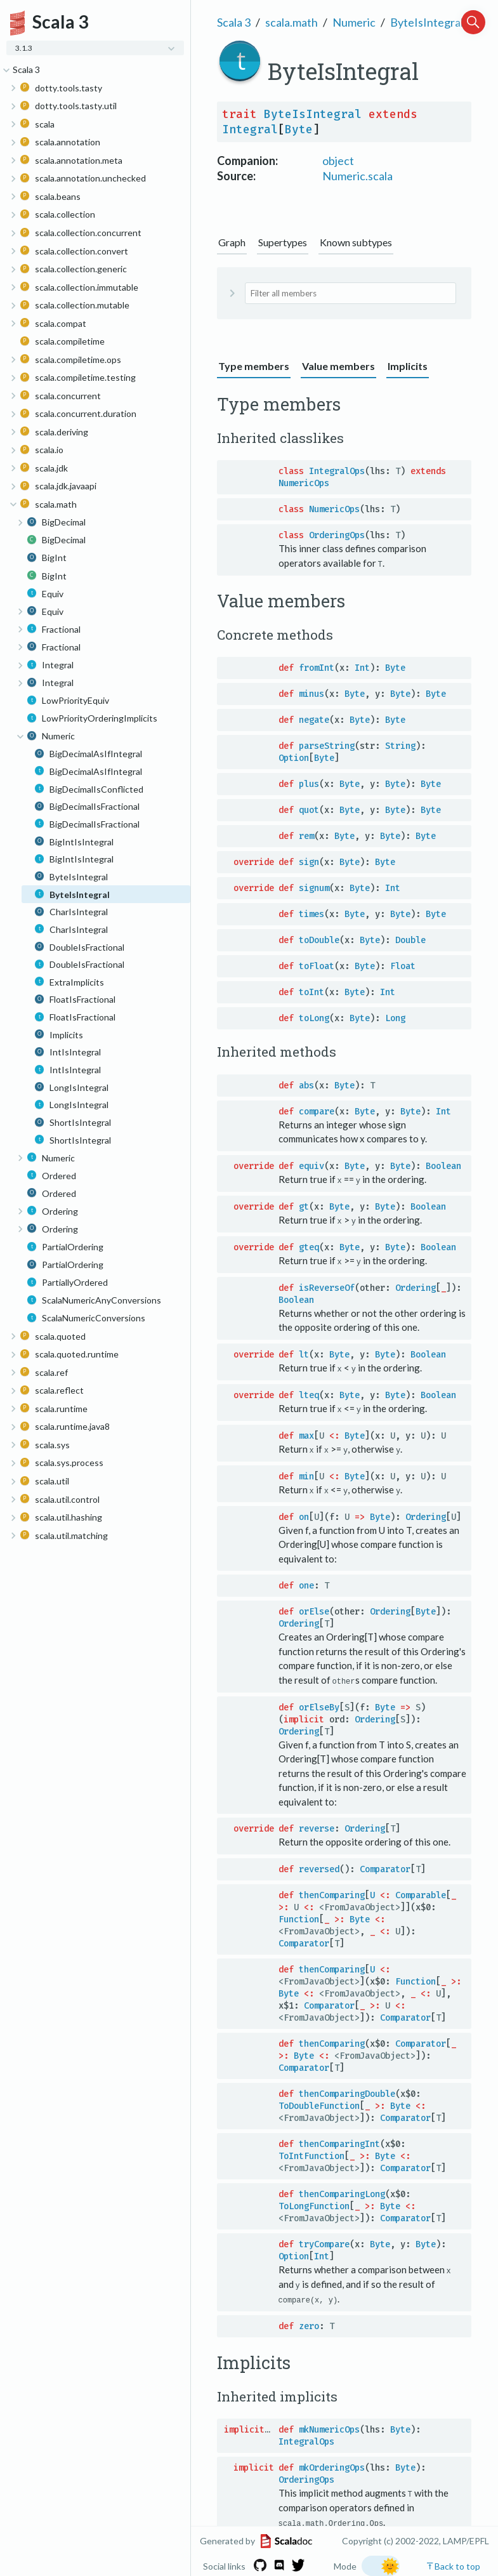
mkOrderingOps (332, 2464)
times (311, 914)
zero (309, 2322)
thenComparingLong (342, 2191)
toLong (314, 1018)
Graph (232, 242)
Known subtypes (356, 242)
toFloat (316, 966)
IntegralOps (337, 471)
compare (316, 1111)
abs (306, 1085)
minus (311, 694)
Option (293, 758)
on (304, 1515)
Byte (299, 129)
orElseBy (319, 1704)
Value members (338, 366)
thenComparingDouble (347, 2091)
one (306, 1583)
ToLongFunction (314, 2203)
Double (410, 940)
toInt (311, 992)
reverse (316, 1826)
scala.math (291, 22)
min (306, 1474)
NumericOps (303, 483)
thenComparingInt (339, 2141)
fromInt (316, 668)
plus (309, 784)
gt (304, 1206)
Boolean (443, 1165)
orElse (314, 1609)
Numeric (354, 22)
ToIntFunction (311, 2153)
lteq (309, 1393)
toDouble (319, 940)
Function (298, 1916)
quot (309, 810)
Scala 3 (234, 22)
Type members (253, 366)
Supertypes (282, 242)
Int (362, 668)
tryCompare (324, 2241)
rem (306, 836)
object (338, 161)
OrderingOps (337, 535)
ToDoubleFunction (319, 2103)
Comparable (420, 1892)
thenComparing (332, 1892)
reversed (319, 1866)
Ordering (415, 1287)
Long (395, 1018)
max (306, 1434)
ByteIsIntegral (426, 22)
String (400, 746)
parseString (327, 746)
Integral (250, 129)
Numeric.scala (357, 176)
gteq (309, 1246)
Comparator (385, 1866)
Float (403, 966)
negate (314, 720)
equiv (311, 1165)
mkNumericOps (329, 2426)
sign (309, 862)
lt (304, 1353)
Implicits (408, 366)
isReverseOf (327, 1287)
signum (314, 888)
